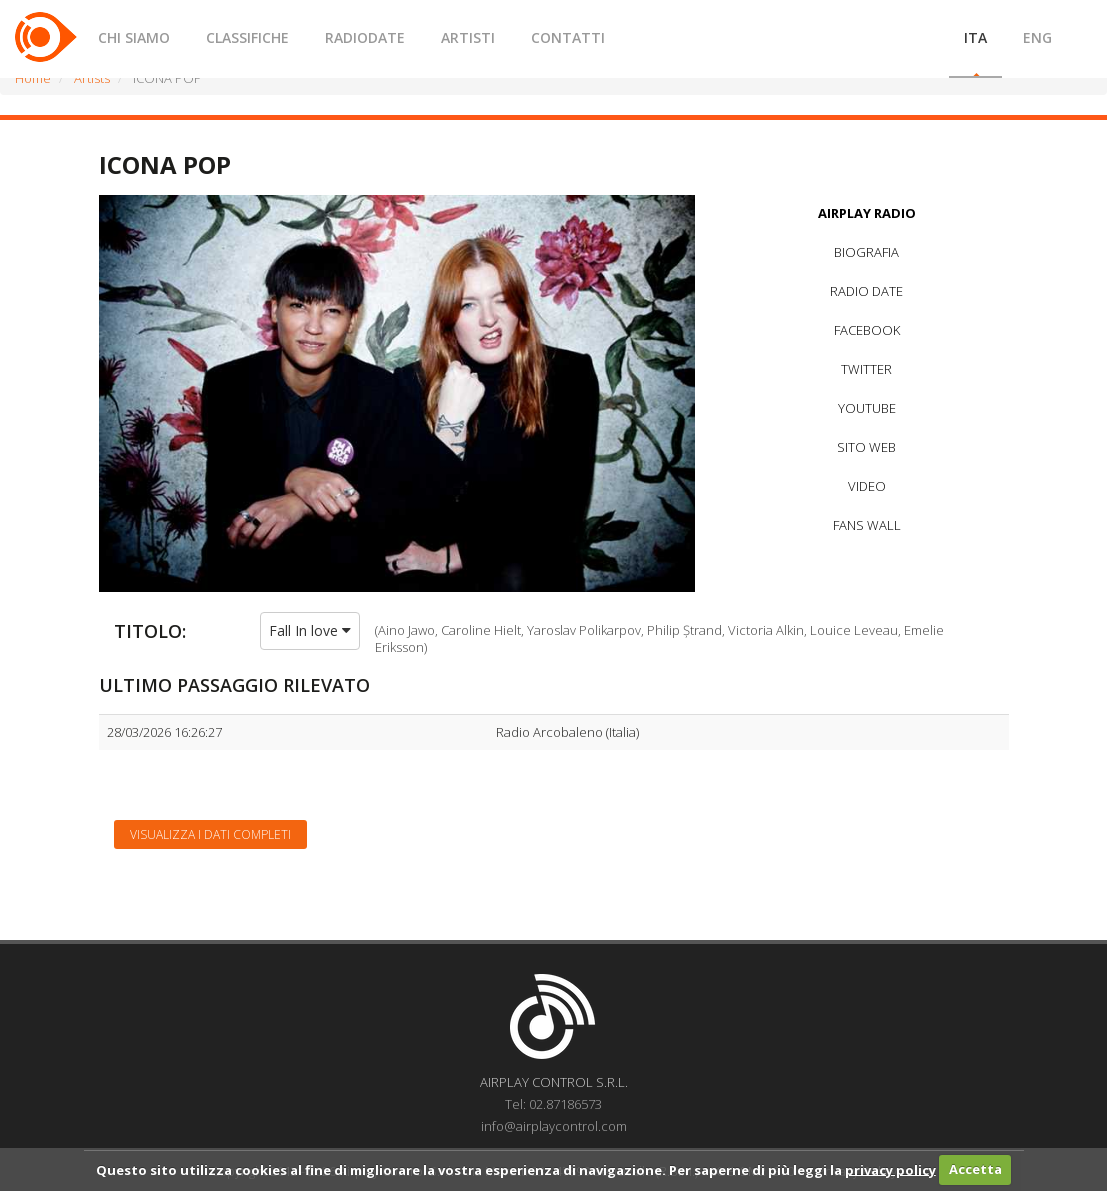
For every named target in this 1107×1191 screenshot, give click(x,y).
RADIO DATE (866, 291)
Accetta (975, 1169)
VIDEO (867, 486)
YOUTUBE (867, 408)
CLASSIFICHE (247, 37)
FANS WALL (867, 525)
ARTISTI (468, 37)
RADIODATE (365, 37)
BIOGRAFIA (866, 252)
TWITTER (866, 369)
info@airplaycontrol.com (554, 1126)
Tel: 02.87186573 (553, 1104)
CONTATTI (568, 37)
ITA (975, 37)
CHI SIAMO (134, 37)
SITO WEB (866, 447)
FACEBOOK (867, 330)
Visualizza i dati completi (210, 834)
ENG (1037, 37)
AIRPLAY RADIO (867, 213)
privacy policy (890, 1169)
